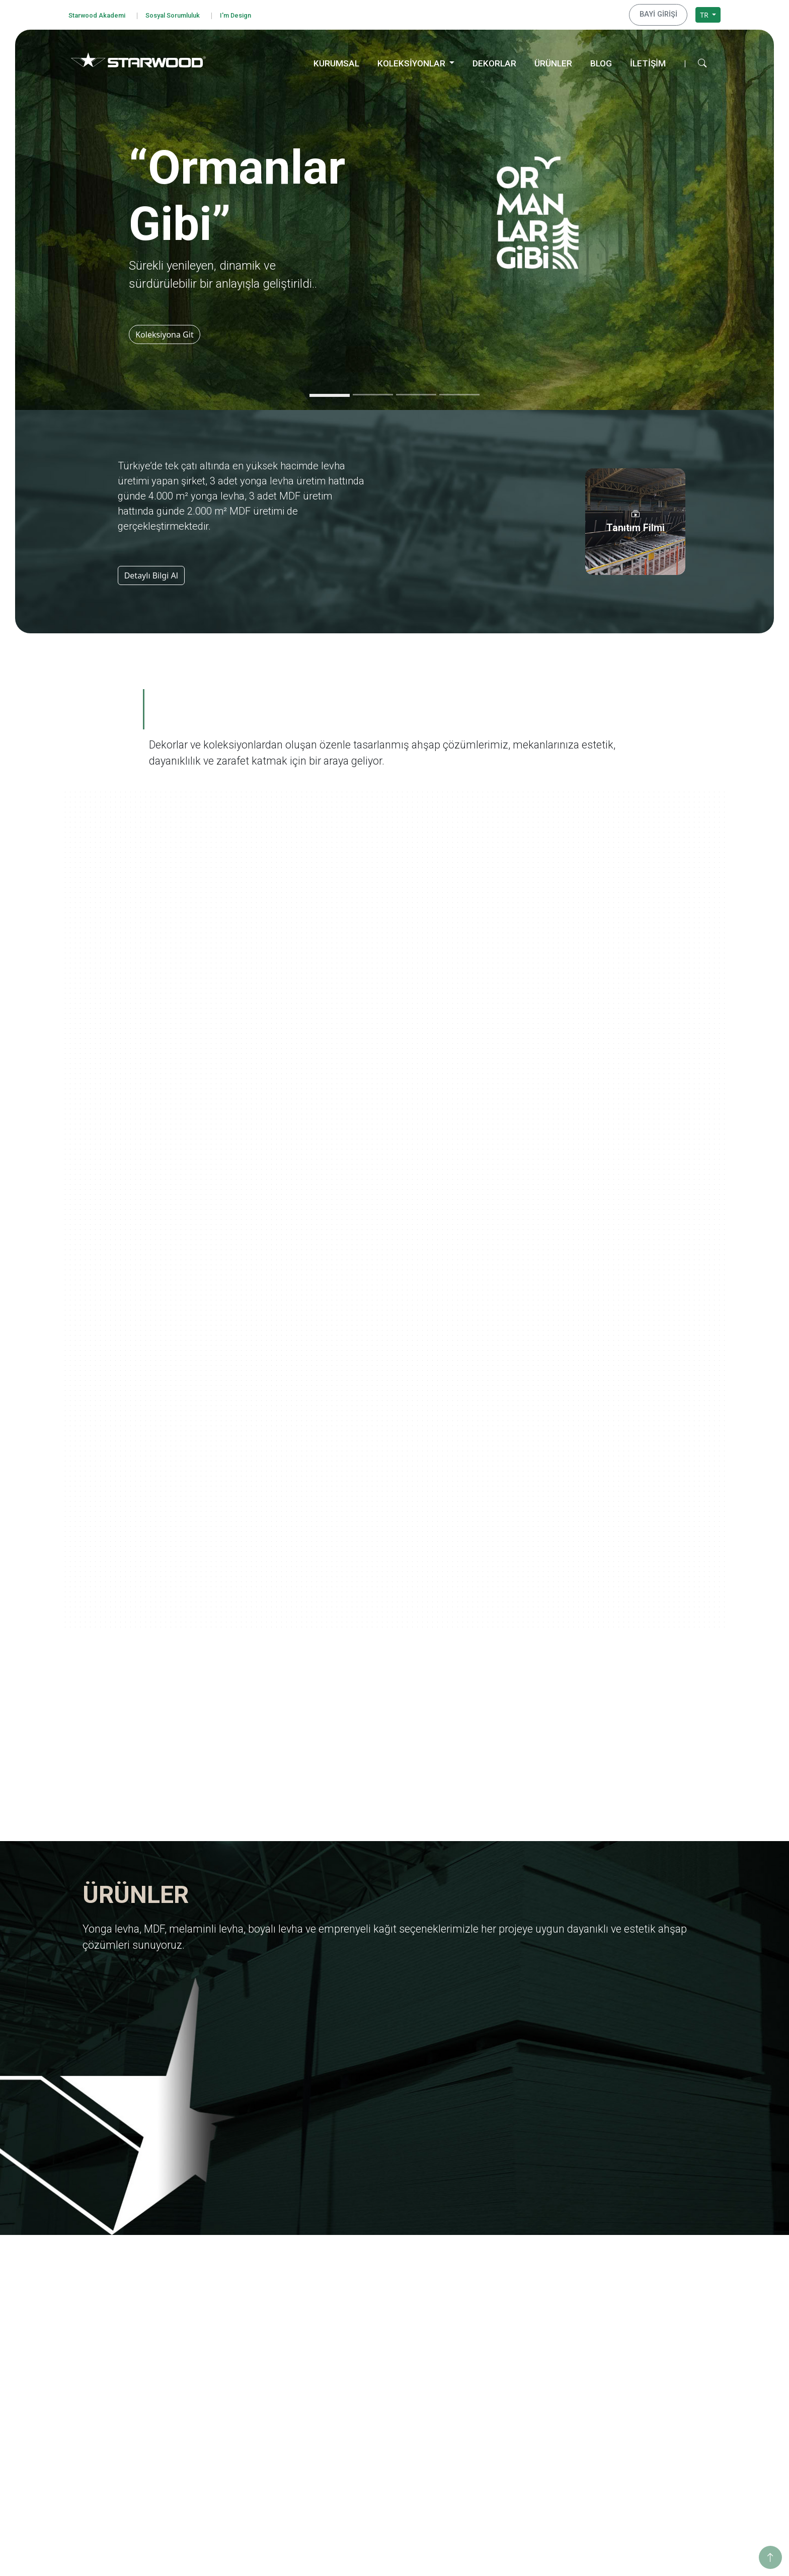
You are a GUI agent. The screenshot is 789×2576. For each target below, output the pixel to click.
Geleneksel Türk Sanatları (518, 2412)
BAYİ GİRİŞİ (662, 14)
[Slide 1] (329, 392)
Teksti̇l (354, 2455)
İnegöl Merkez (632, 2401)
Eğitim (618, 2291)
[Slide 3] (416, 392)
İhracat (223, 2332)
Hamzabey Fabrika (638, 2429)
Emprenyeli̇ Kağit (372, 2345)
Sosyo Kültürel (632, 2332)
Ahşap (354, 2415)
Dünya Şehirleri (501, 2452)
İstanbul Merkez (635, 2442)
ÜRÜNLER (553, 61)
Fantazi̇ (356, 2442)
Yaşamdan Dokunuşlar (513, 2398)
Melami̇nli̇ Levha (371, 2318)
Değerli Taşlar (498, 2425)
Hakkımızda (231, 2291)
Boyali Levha (364, 2332)
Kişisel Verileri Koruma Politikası (132, 2343)
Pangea (488, 2345)
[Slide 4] (459, 392)
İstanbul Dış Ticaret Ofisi (648, 2455)
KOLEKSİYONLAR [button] (412, 61)
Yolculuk (489, 2304)
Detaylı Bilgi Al (151, 572)
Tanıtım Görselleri (241, 2371)
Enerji (617, 2318)
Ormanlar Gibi (499, 2291)
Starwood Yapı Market (248, 2358)
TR (705, 13)
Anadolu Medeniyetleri (513, 2371)
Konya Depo (628, 2468)
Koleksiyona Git (167, 332)
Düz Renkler (364, 2468)
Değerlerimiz (233, 2304)
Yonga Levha (365, 2291)
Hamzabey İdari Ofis (641, 2415)
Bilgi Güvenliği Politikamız (122, 2330)
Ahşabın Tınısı (499, 2385)
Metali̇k (356, 2482)
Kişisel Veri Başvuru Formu (123, 2356)
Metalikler (492, 2438)
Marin (486, 2332)
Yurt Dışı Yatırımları (243, 2345)
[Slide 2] (373, 392)
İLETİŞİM (648, 61)
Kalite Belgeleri (236, 2318)
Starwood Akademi (101, 14)
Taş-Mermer (364, 2429)
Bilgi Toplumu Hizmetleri (120, 2383)
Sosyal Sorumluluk (186, 14)
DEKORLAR (494, 61)
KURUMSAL (336, 61)
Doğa (485, 2358)
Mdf (350, 2304)
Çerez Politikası (104, 2369)
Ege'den (489, 2318)
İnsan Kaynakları (239, 2385)
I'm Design (257, 14)
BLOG (601, 61)
